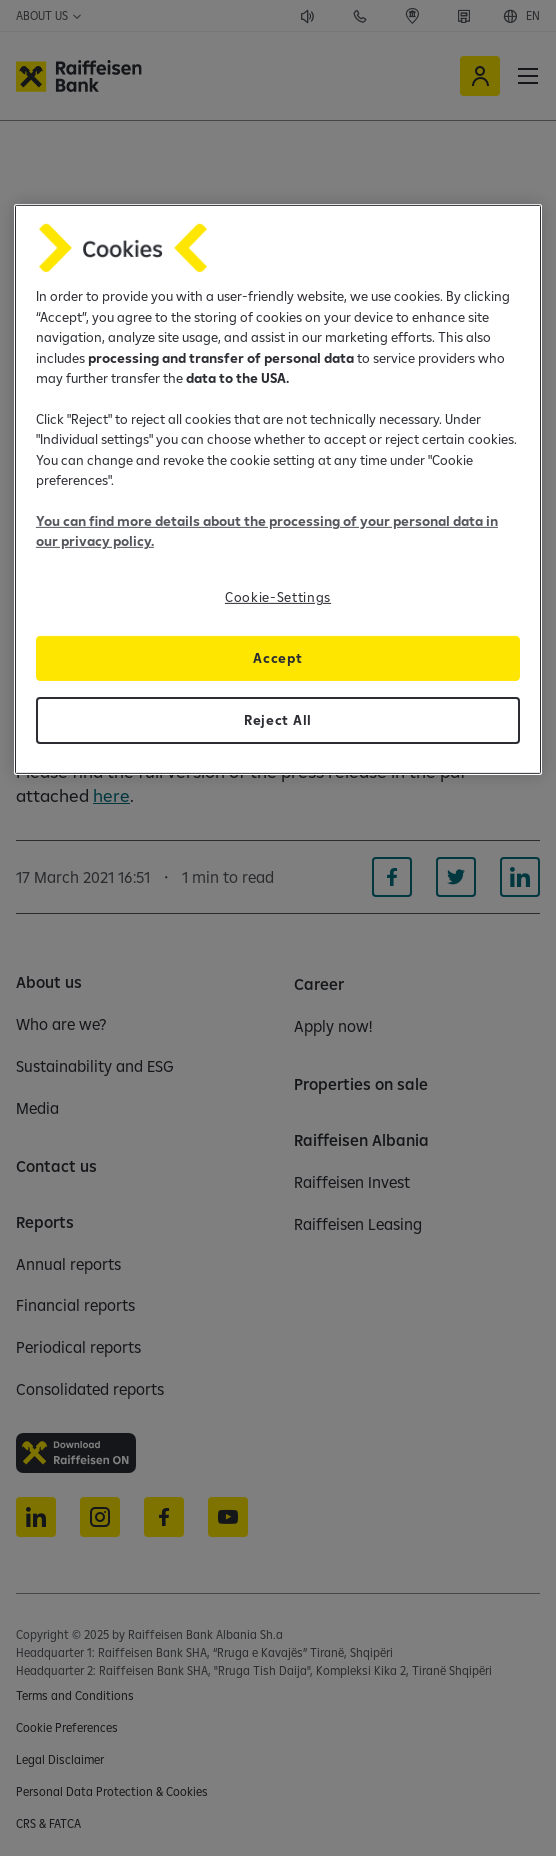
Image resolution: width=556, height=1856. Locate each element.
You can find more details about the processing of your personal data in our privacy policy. (267, 531)
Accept (277, 657)
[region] (278, 489)
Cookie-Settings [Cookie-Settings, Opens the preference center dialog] (278, 597)
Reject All (278, 719)
